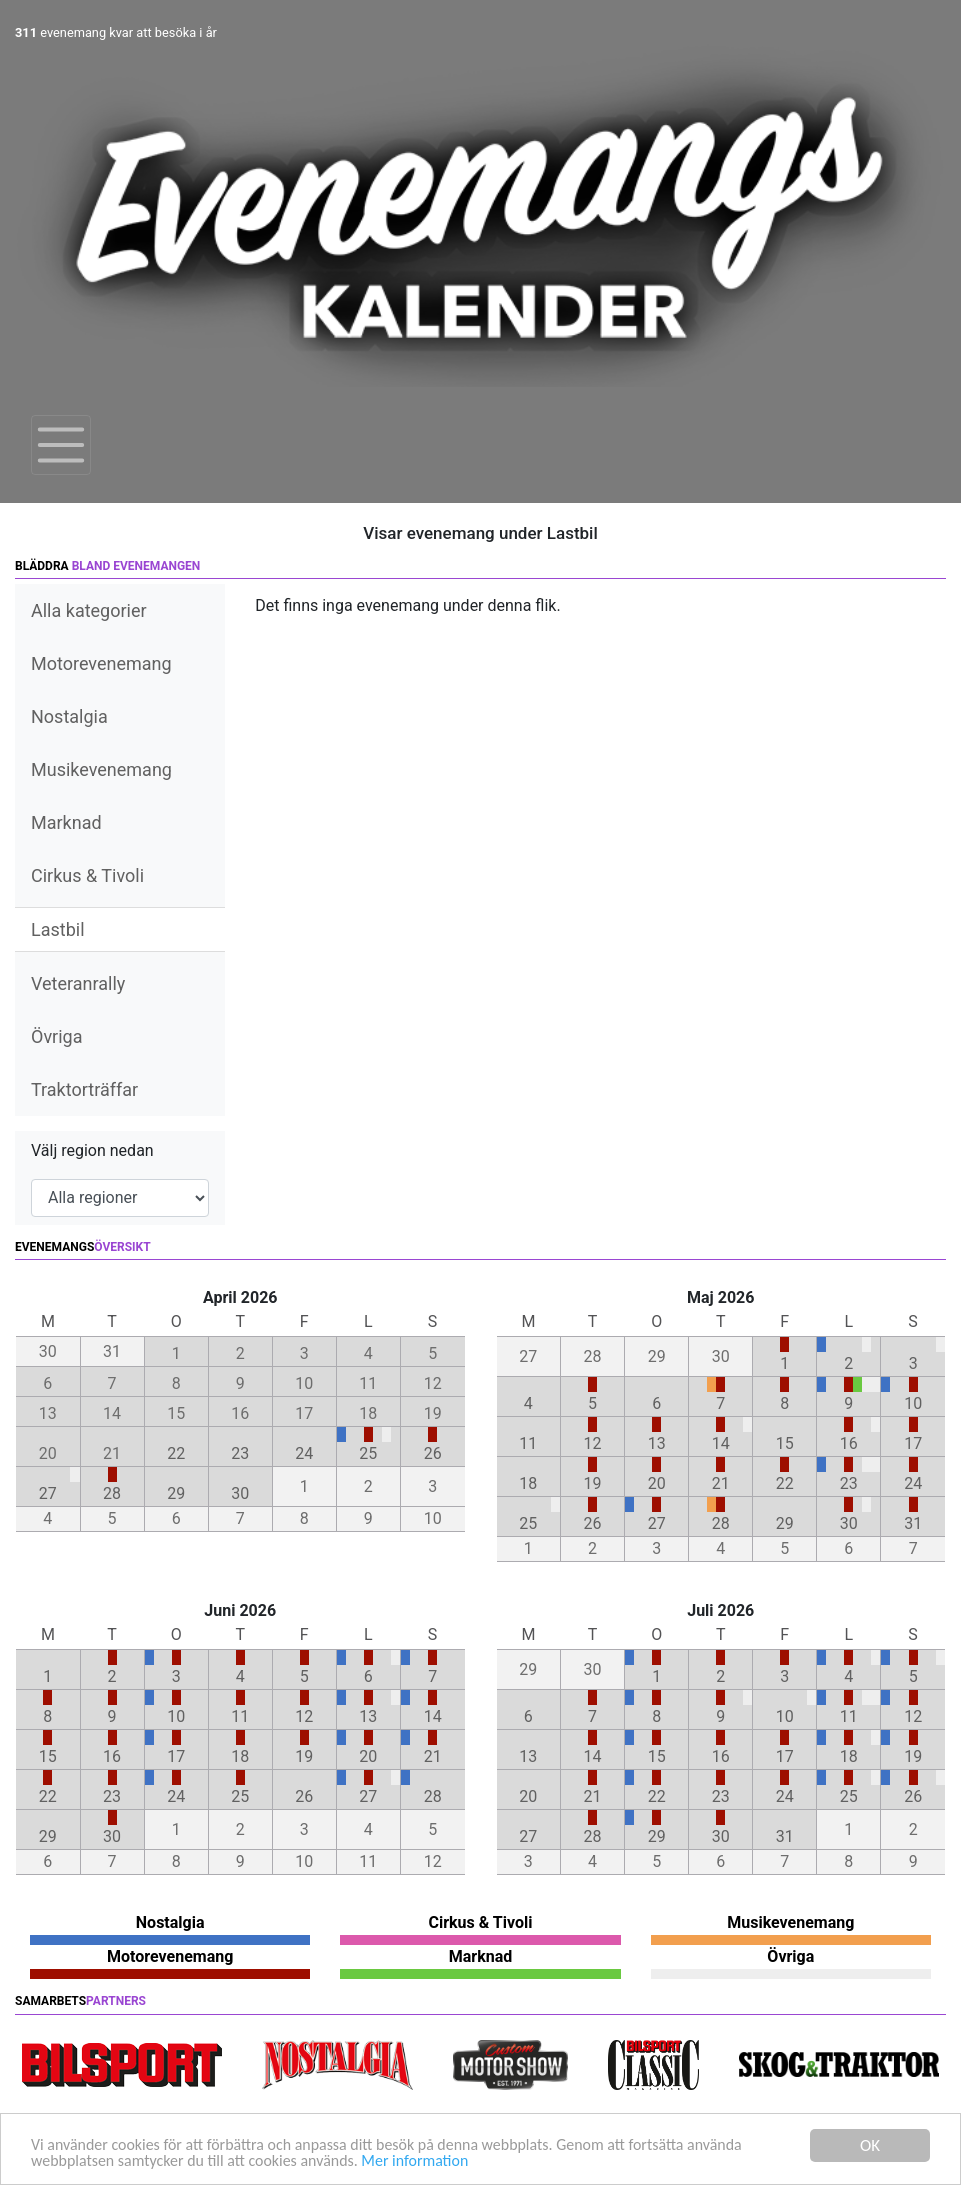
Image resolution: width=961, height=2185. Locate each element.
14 (721, 1443)
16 (849, 1443)
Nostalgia (69, 716)
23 (240, 1453)
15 (785, 1443)
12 (593, 1443)
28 (112, 1493)
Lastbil (58, 929)
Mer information (441, 2161)
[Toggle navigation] (61, 445)
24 (304, 1453)
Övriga (56, 1036)
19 (593, 1483)
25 (368, 1453)
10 (913, 1403)
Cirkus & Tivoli (87, 875)
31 (913, 1523)
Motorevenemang (101, 663)
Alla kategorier (89, 610)
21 (721, 1483)
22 (176, 1453)
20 (657, 1483)
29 (176, 1493)
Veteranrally (78, 983)
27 (48, 1493)
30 (240, 1493)
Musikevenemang (101, 769)
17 (913, 1443)
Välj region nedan (92, 1150)
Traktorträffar (84, 1089)
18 (528, 1483)
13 (657, 1443)
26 (433, 1453)
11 (528, 1443)
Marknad (66, 822)
